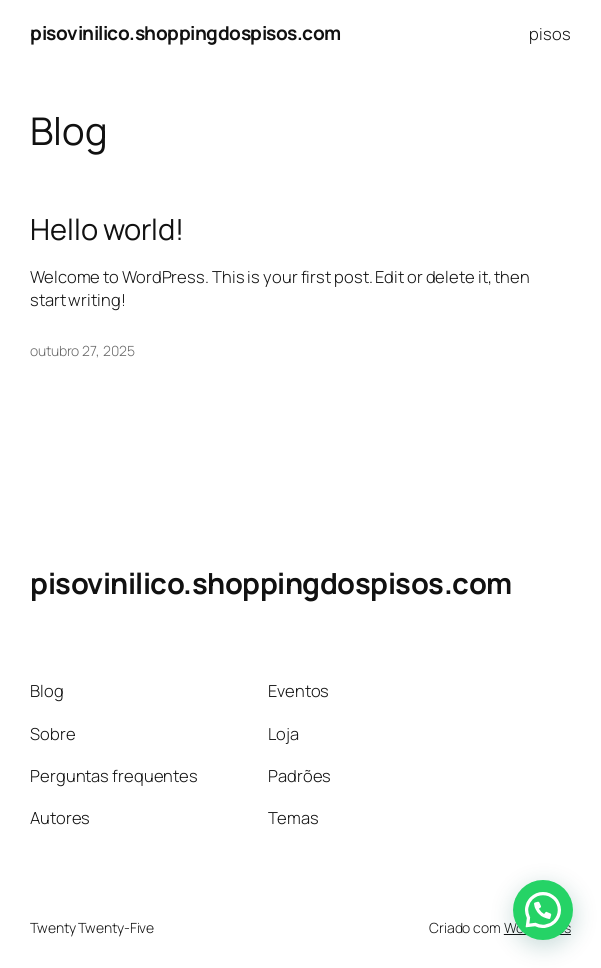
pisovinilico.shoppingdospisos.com (185, 33)
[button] (543, 910)
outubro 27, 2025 (82, 350)
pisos (550, 33)
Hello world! (107, 229)
